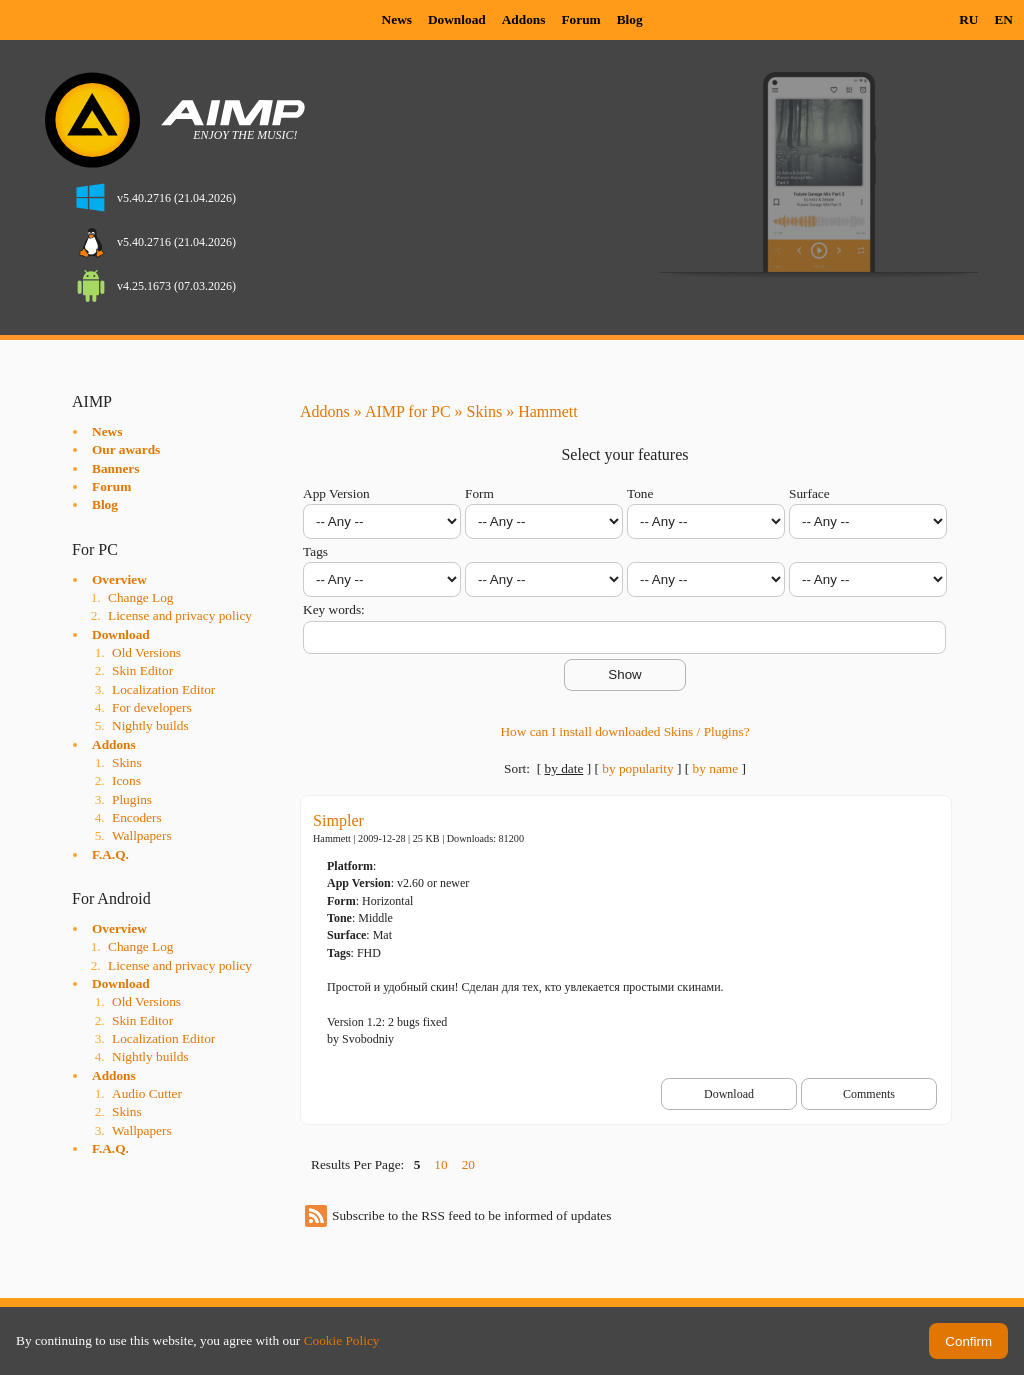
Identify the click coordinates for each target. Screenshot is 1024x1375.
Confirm (968, 1341)
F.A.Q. (110, 854)
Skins (127, 762)
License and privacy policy (180, 615)
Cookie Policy (342, 1340)
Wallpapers (142, 835)
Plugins (132, 799)
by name (716, 768)
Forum (580, 19)
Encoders (137, 817)
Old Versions (146, 652)
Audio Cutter (147, 1093)
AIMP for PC (408, 411)
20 (468, 1164)
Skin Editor (142, 670)
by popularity (637, 768)
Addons (524, 19)
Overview (119, 579)
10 (440, 1164)
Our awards (126, 449)
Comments (869, 1094)
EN (1003, 19)
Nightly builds (150, 725)
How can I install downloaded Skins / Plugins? (624, 731)
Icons (126, 780)
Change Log (141, 597)
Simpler (338, 820)
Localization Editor (163, 689)
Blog (630, 19)
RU (968, 19)
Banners (115, 468)
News (397, 19)
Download (457, 19)
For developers (152, 707)
